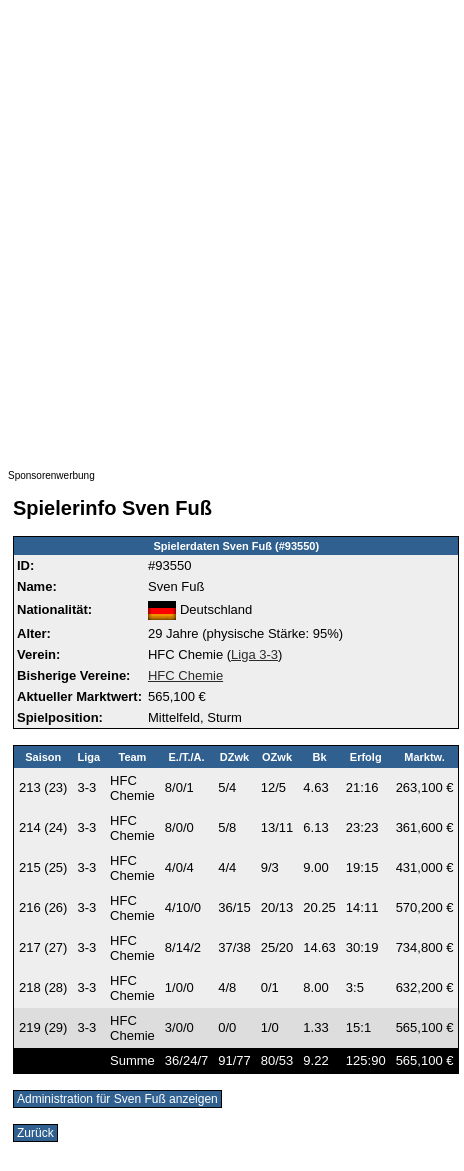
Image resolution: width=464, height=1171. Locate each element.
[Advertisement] (231, 239)
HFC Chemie (185, 675)
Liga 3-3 (254, 654)
